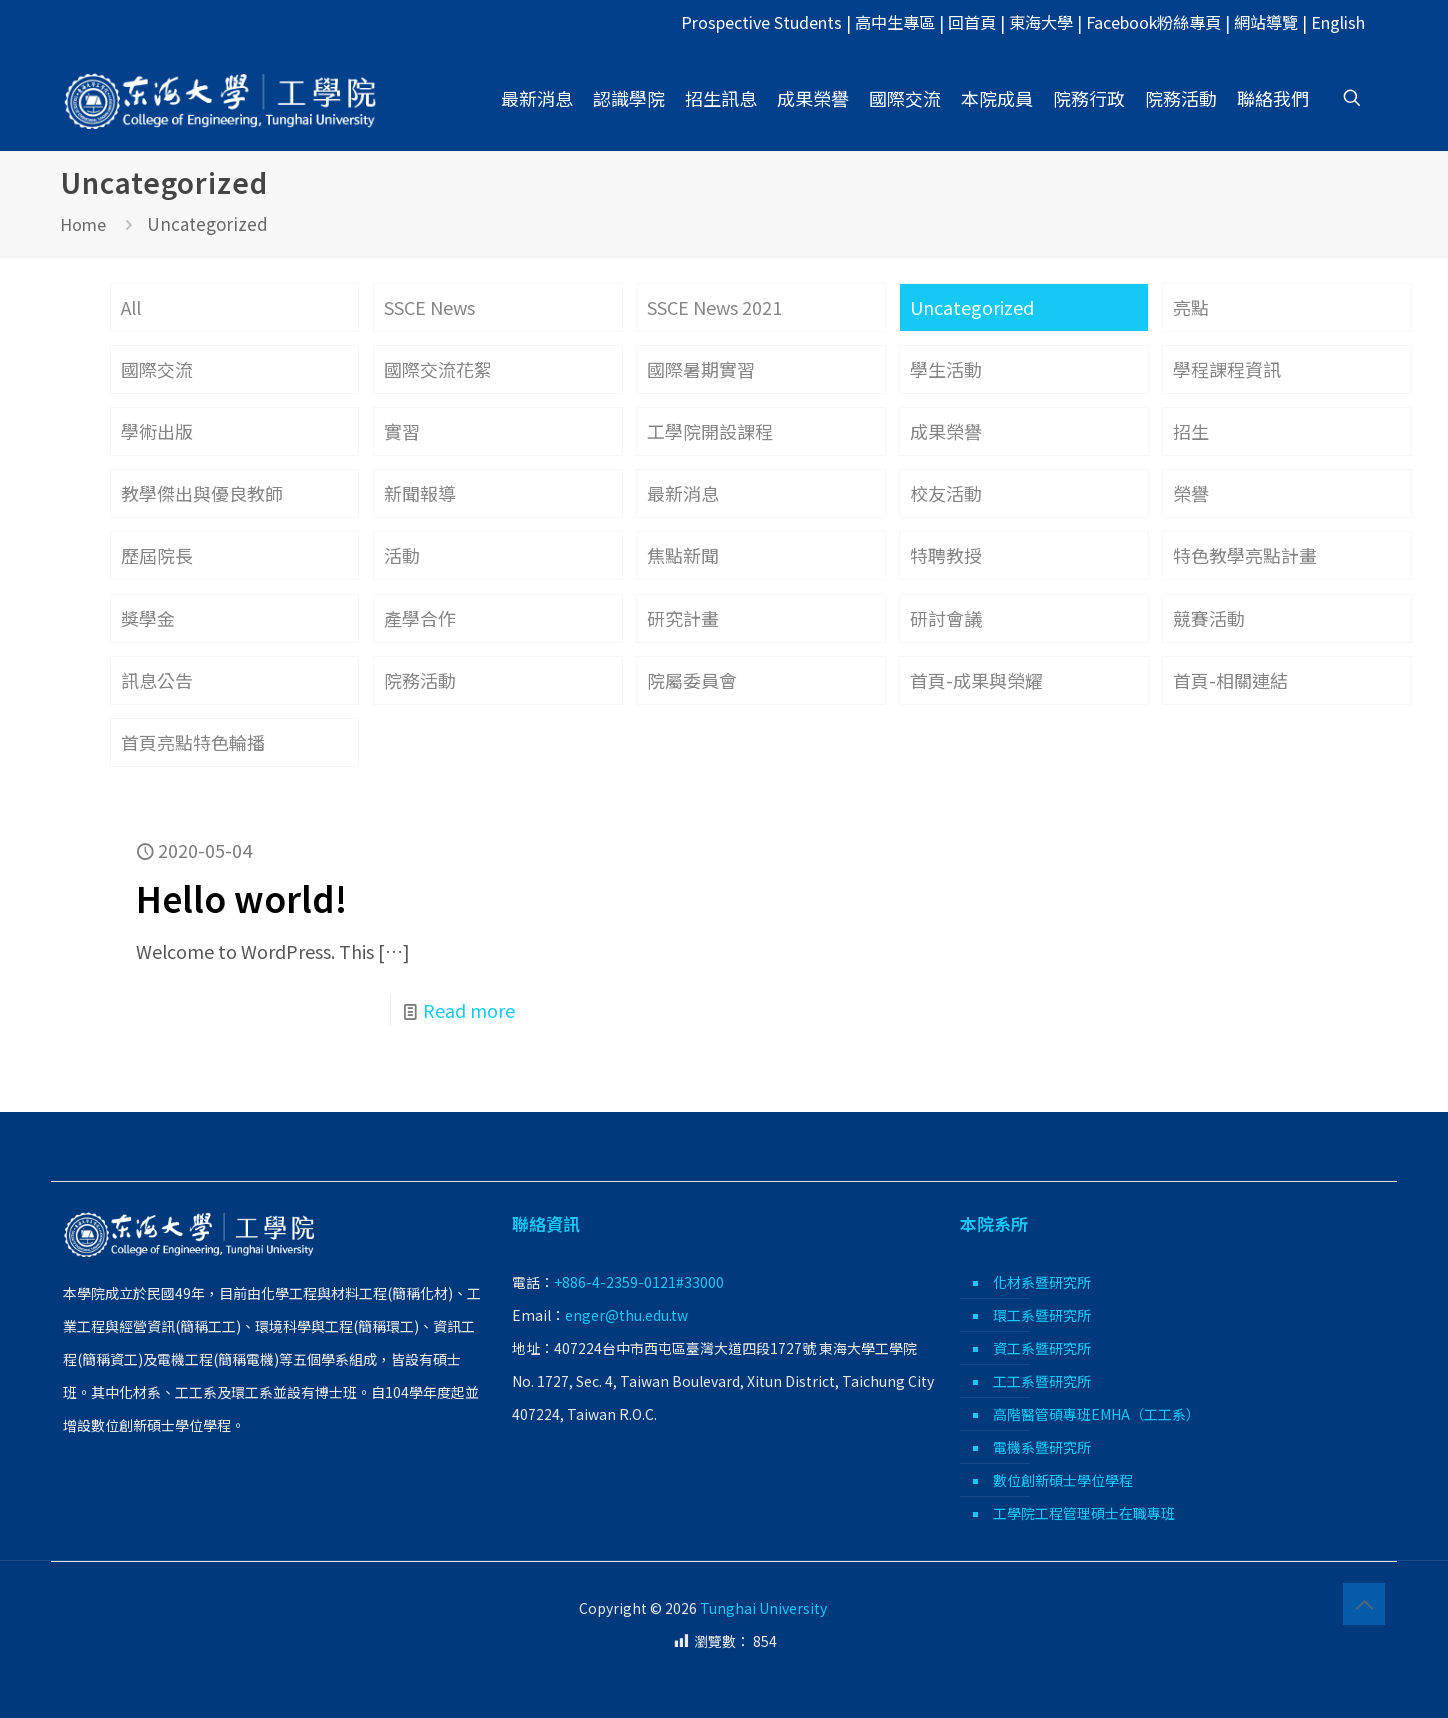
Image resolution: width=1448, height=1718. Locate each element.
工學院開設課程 (710, 431)
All (131, 307)
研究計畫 (683, 618)
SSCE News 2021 (714, 307)
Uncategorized (972, 307)
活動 (402, 555)
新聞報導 (420, 493)
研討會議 (946, 618)
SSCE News (429, 307)
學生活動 (946, 369)
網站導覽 (1266, 22)
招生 (1191, 431)
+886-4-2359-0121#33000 (639, 1282)
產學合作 (420, 618)
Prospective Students (761, 22)
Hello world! (241, 897)
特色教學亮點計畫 (1245, 555)
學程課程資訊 (1227, 369)
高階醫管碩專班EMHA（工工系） (1096, 1414)
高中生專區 (895, 22)
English (1338, 22)
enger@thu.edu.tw (626, 1315)
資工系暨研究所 (1042, 1348)
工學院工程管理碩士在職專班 (1084, 1513)
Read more (469, 1010)
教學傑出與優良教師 (202, 493)
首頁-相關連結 (1230, 680)
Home (83, 224)
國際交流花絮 (438, 369)
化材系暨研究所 (1042, 1282)
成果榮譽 (946, 431)
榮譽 (1191, 493)
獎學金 (148, 618)
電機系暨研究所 (1042, 1447)
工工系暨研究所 (1042, 1381)
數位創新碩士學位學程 (1063, 1480)
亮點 (1191, 307)
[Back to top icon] (1364, 1604)
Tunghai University (763, 1608)
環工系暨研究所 (1042, 1315)
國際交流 (157, 369)
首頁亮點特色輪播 (193, 742)
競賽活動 (1209, 618)
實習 (402, 431)
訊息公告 (157, 680)
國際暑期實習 (701, 369)
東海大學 (1041, 22)
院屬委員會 (692, 680)
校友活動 (946, 493)
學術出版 (157, 431)
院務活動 (420, 680)
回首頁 (972, 22)
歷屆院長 (157, 555)
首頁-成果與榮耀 (976, 680)
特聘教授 (946, 555)
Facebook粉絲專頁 (1153, 22)
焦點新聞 (683, 555)
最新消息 (683, 493)
